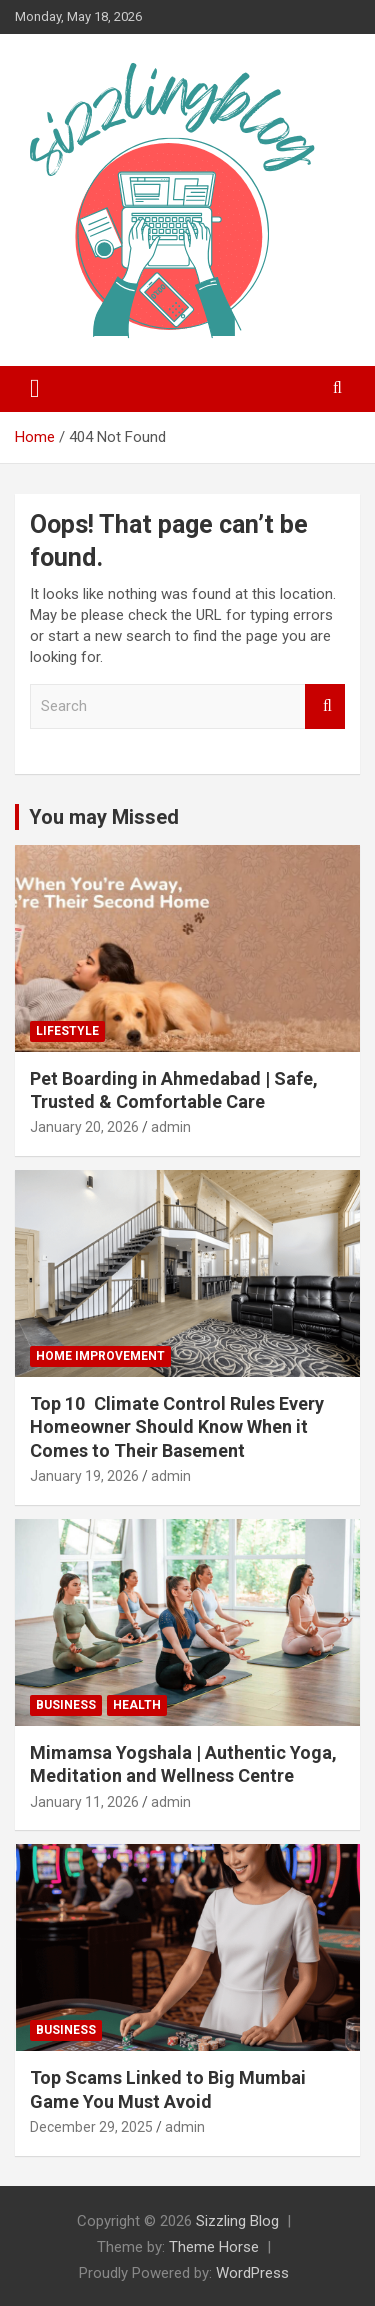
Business (66, 1705)
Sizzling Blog (237, 2221)
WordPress (252, 2273)
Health (137, 1705)
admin (171, 1127)
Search (325, 706)
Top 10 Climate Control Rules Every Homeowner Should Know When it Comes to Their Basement (177, 1427)
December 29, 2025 (91, 2127)
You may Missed (104, 817)
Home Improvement (100, 1356)
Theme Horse (214, 2247)
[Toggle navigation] (35, 389)
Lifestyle (67, 1031)
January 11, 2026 (84, 1802)
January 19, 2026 (84, 1476)
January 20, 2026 (84, 1127)
